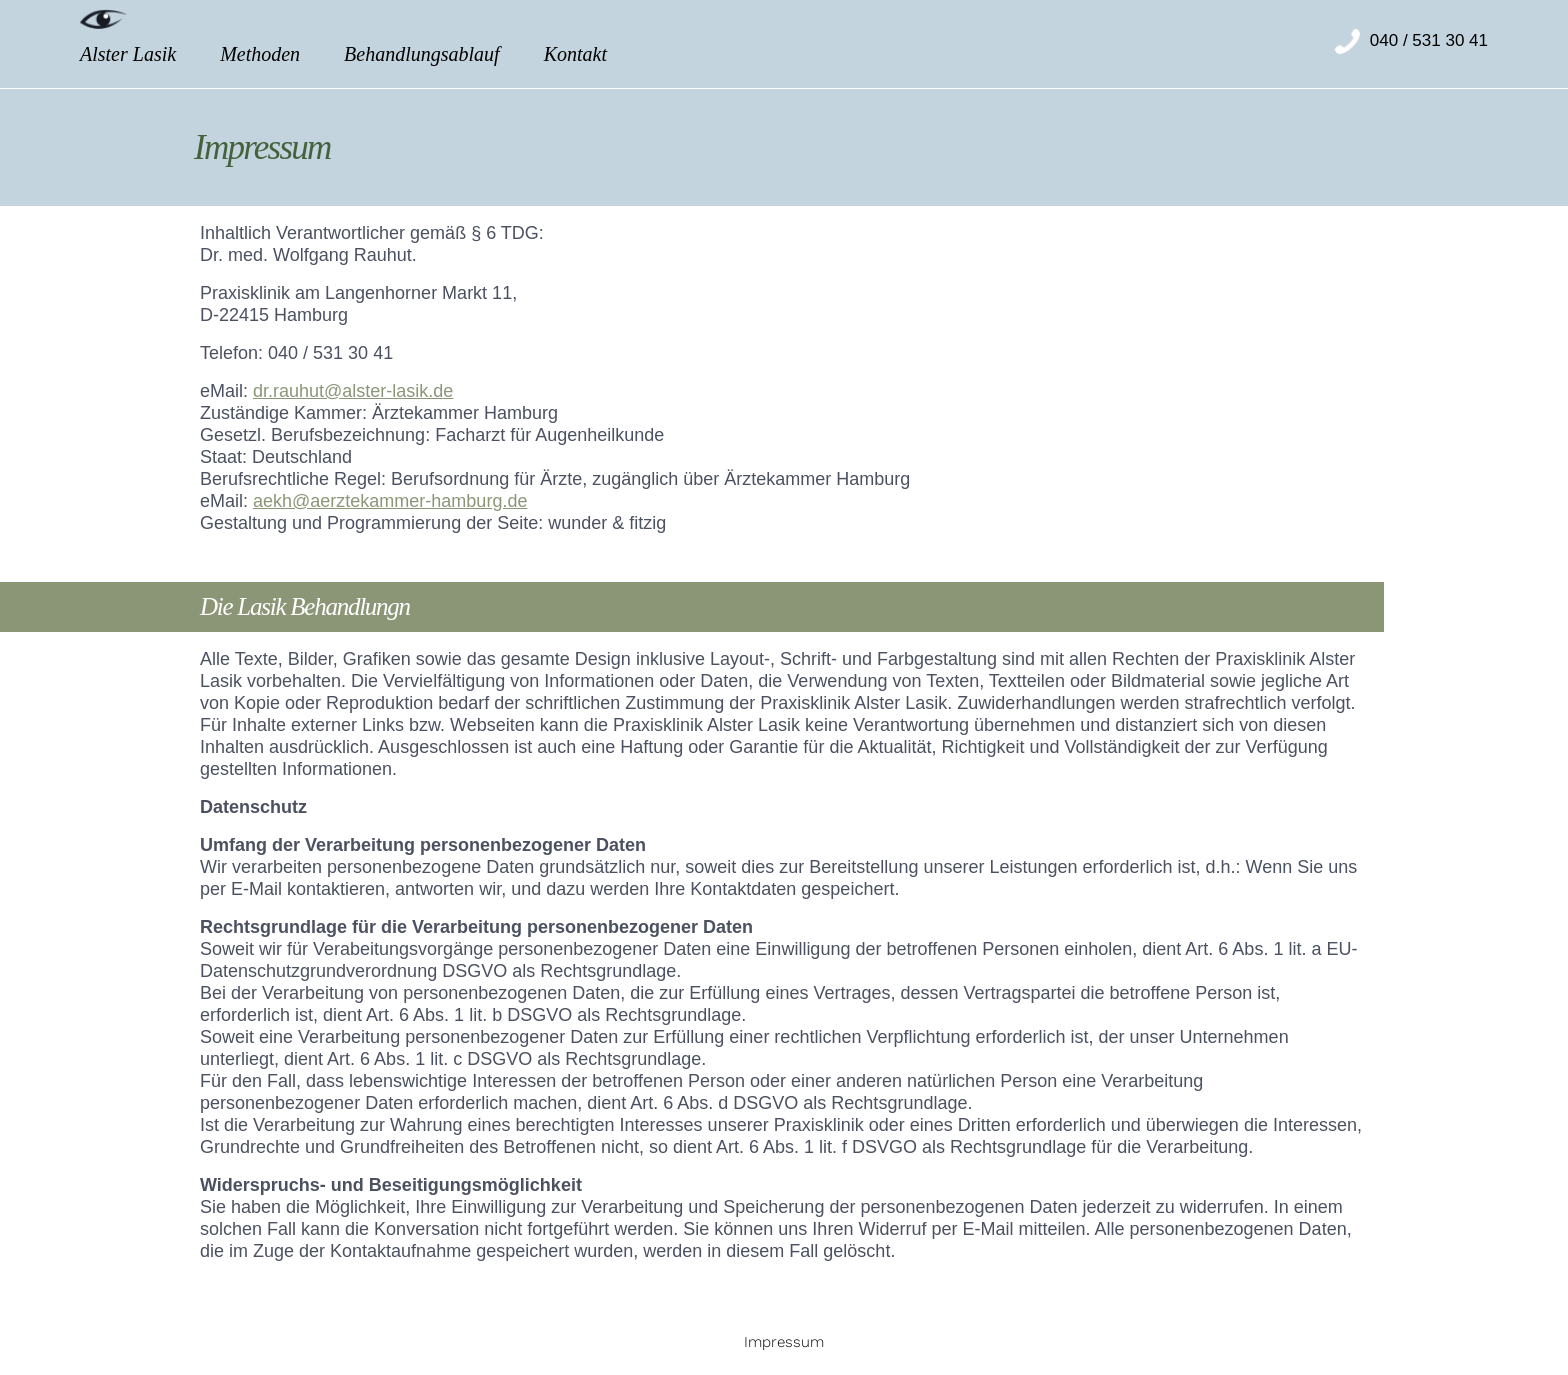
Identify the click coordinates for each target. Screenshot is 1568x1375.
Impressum (784, 1342)
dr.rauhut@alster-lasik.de (353, 391)
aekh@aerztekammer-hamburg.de (390, 501)
